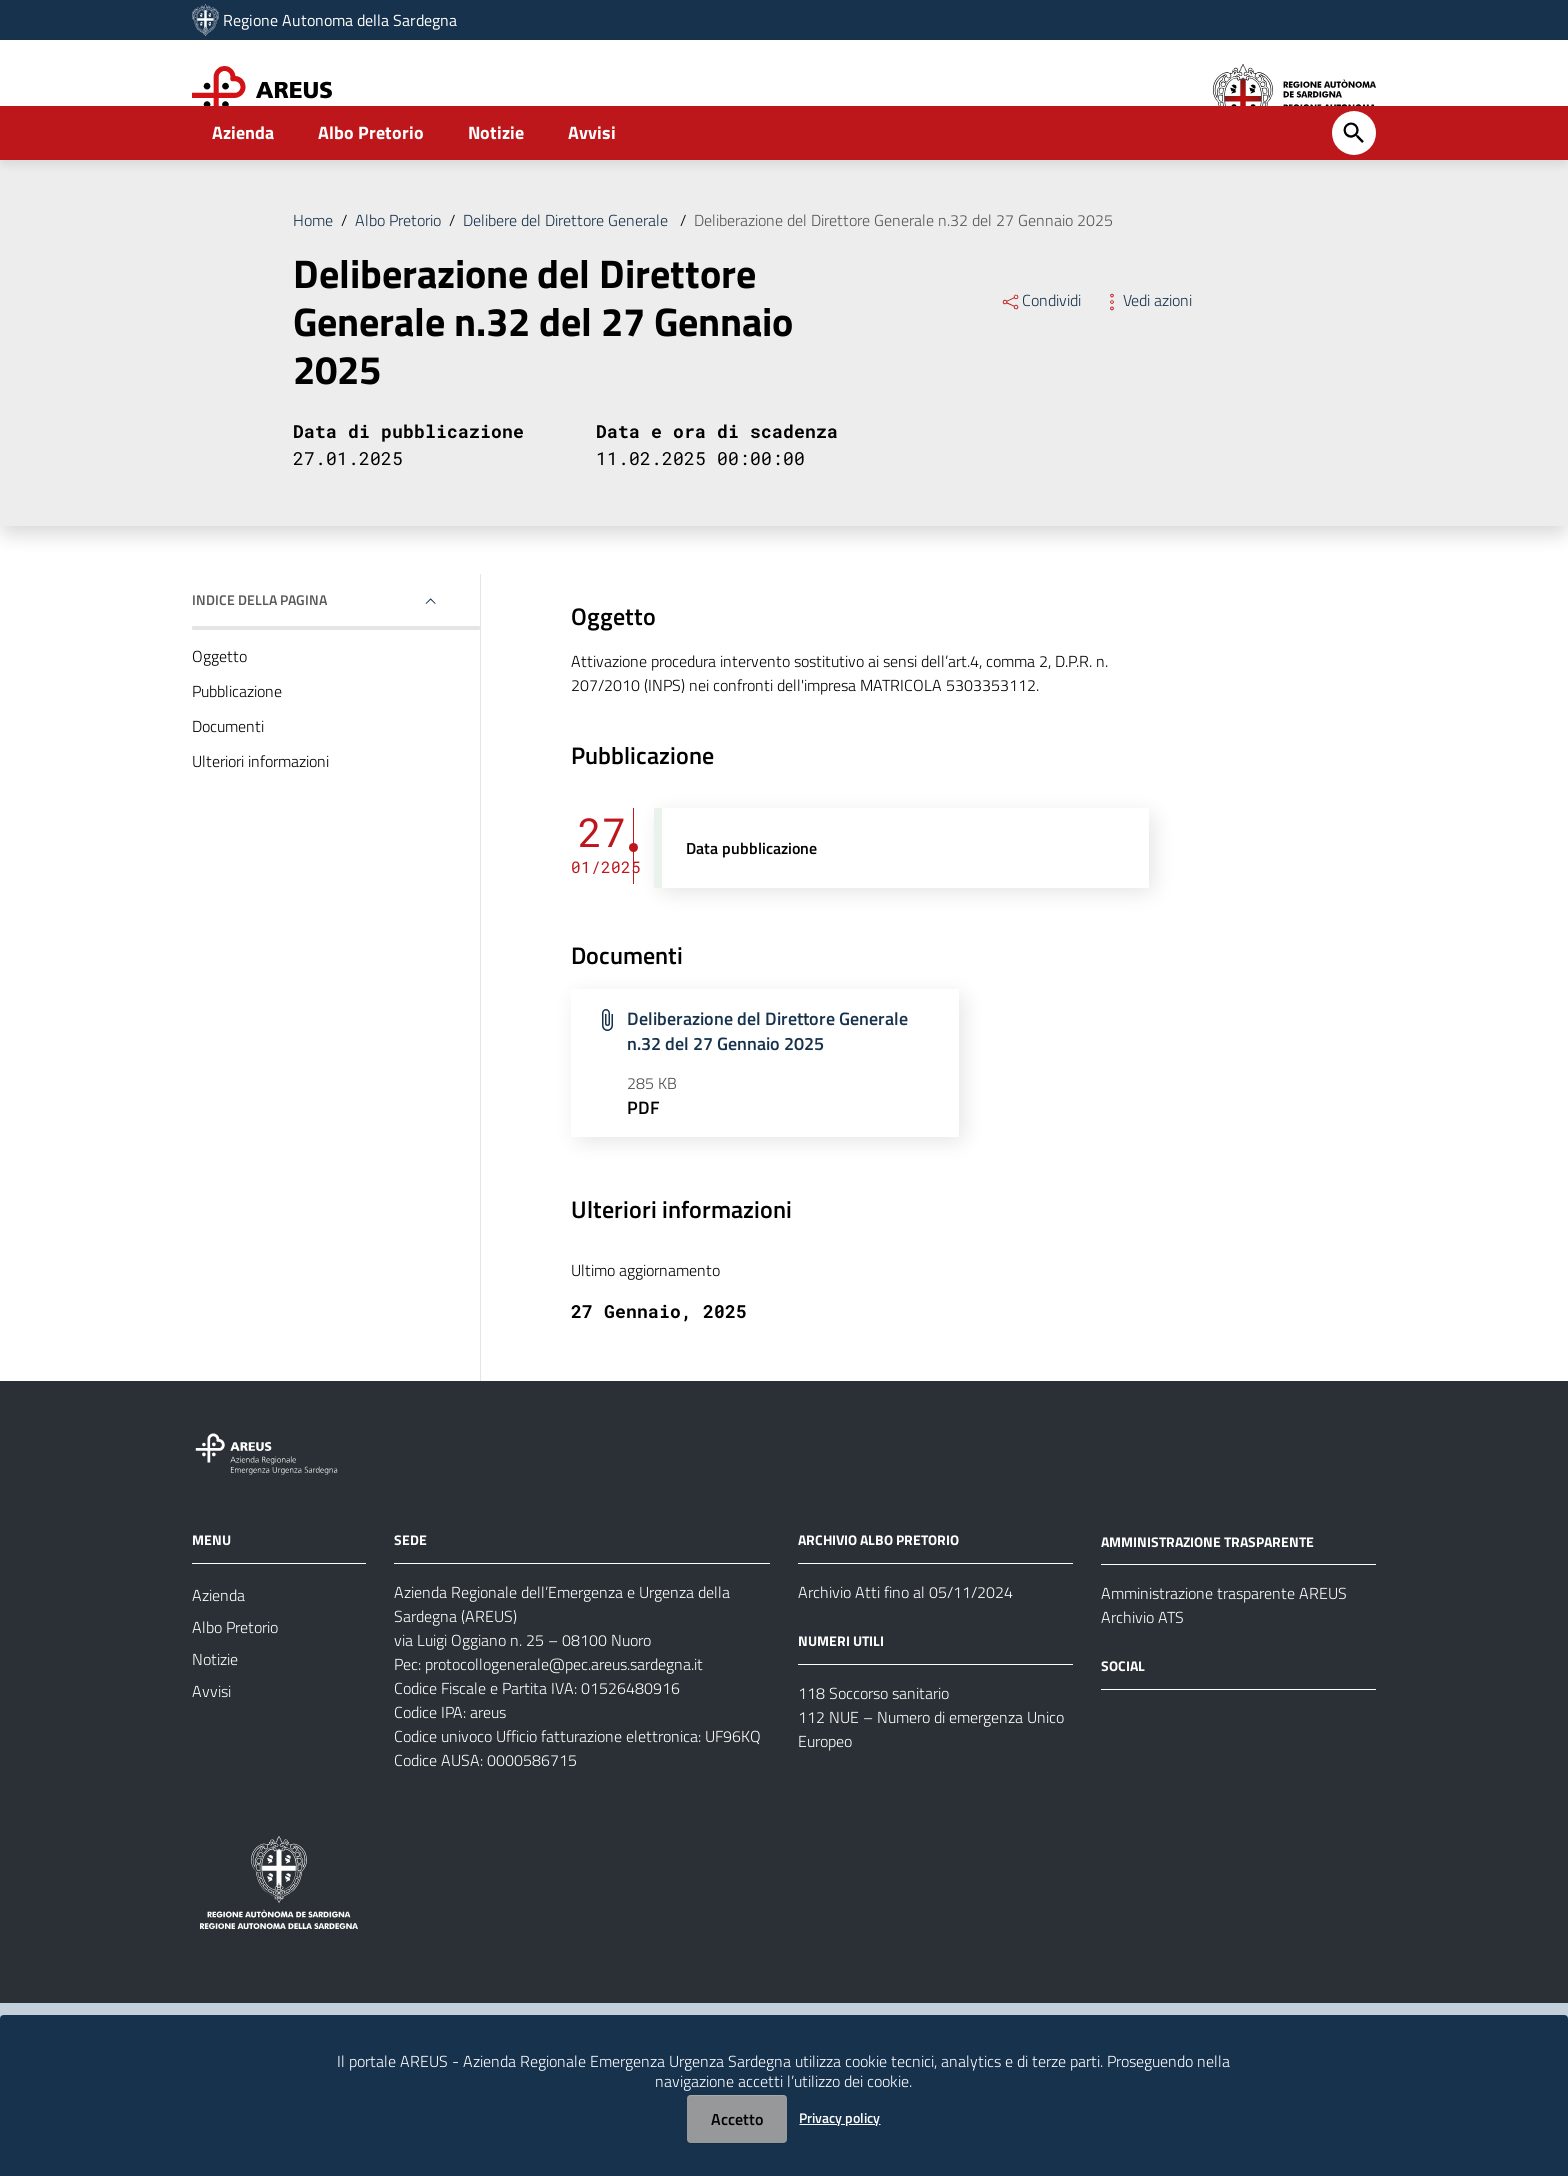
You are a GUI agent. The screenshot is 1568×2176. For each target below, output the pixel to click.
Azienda (243, 186)
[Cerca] (1354, 187)
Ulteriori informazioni (260, 815)
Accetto (737, 2119)
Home (313, 274)
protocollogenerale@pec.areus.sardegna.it (564, 1718)
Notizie (496, 186)
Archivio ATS (1142, 1671)
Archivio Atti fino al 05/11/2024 (905, 1646)
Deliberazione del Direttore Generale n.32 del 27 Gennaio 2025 (903, 274)
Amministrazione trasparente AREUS (1224, 1647)
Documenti (228, 780)
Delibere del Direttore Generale (567, 274)
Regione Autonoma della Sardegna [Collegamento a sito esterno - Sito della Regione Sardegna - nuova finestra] (340, 20)
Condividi (1040, 354)
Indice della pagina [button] (259, 653)
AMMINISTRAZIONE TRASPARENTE (1207, 1594)
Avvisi (592, 186)
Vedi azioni (1146, 354)
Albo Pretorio (371, 186)
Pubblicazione (237, 745)
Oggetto (219, 710)
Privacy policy (839, 2117)
